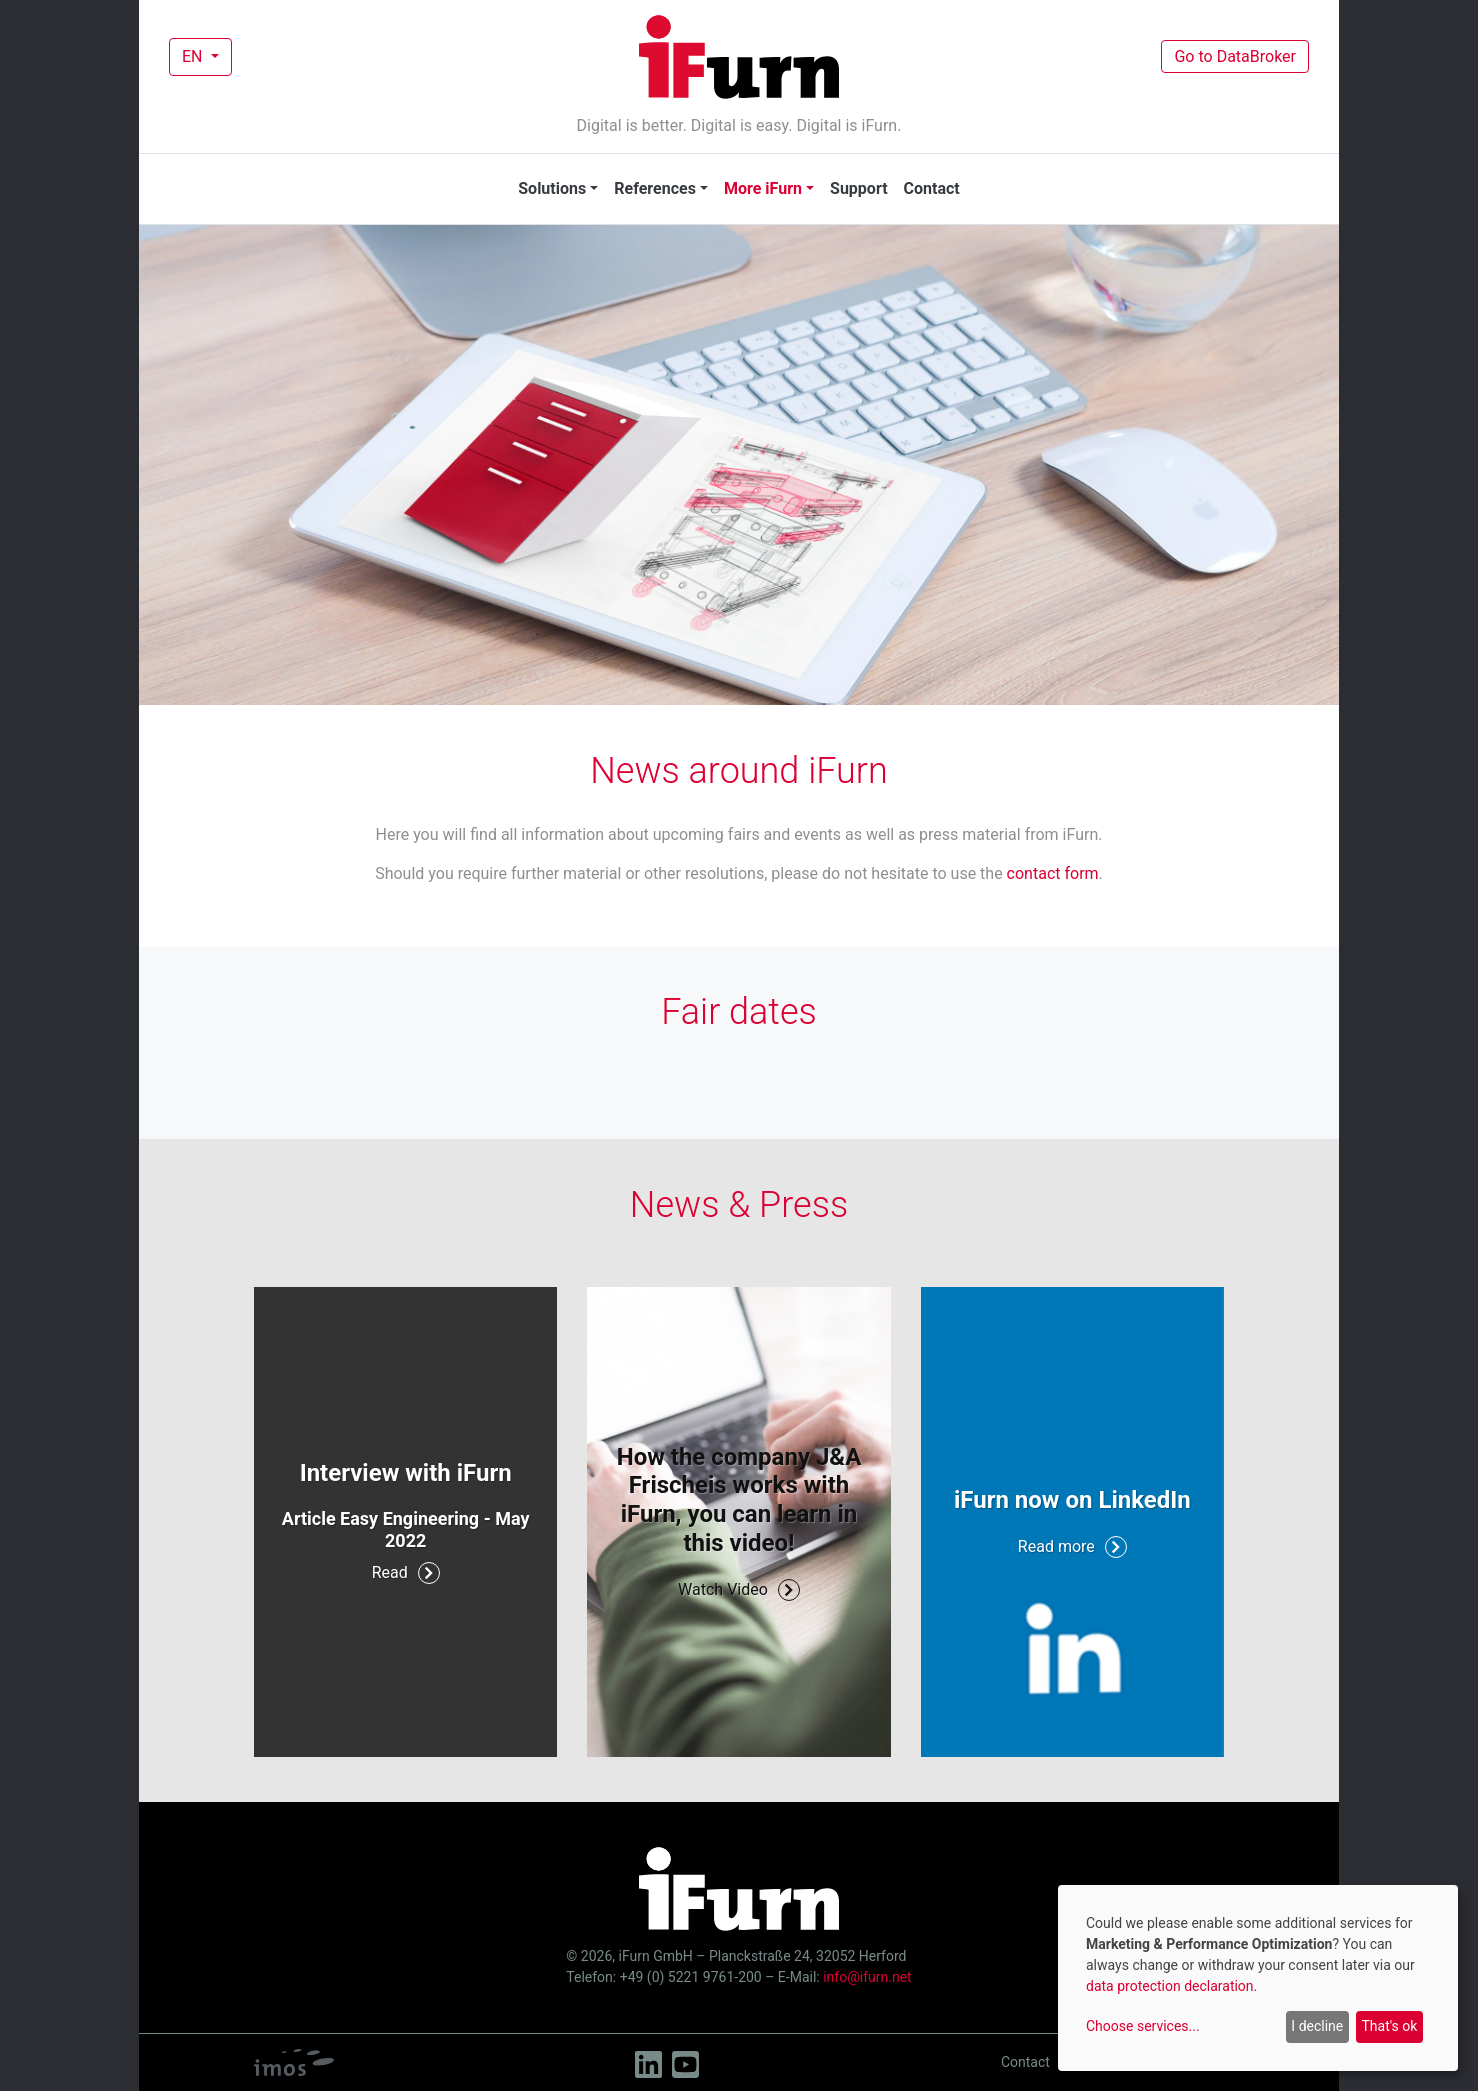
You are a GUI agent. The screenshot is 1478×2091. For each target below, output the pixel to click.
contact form (1053, 873)
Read (406, 1573)
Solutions (552, 188)
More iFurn (763, 188)
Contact (932, 188)
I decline (1317, 2026)
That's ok (1389, 2026)
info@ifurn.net (867, 1977)
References (655, 188)
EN (194, 56)
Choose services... (1143, 2026)
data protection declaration (1170, 1986)
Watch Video (739, 1590)
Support (859, 188)
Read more (1072, 1547)
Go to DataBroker (1235, 56)
